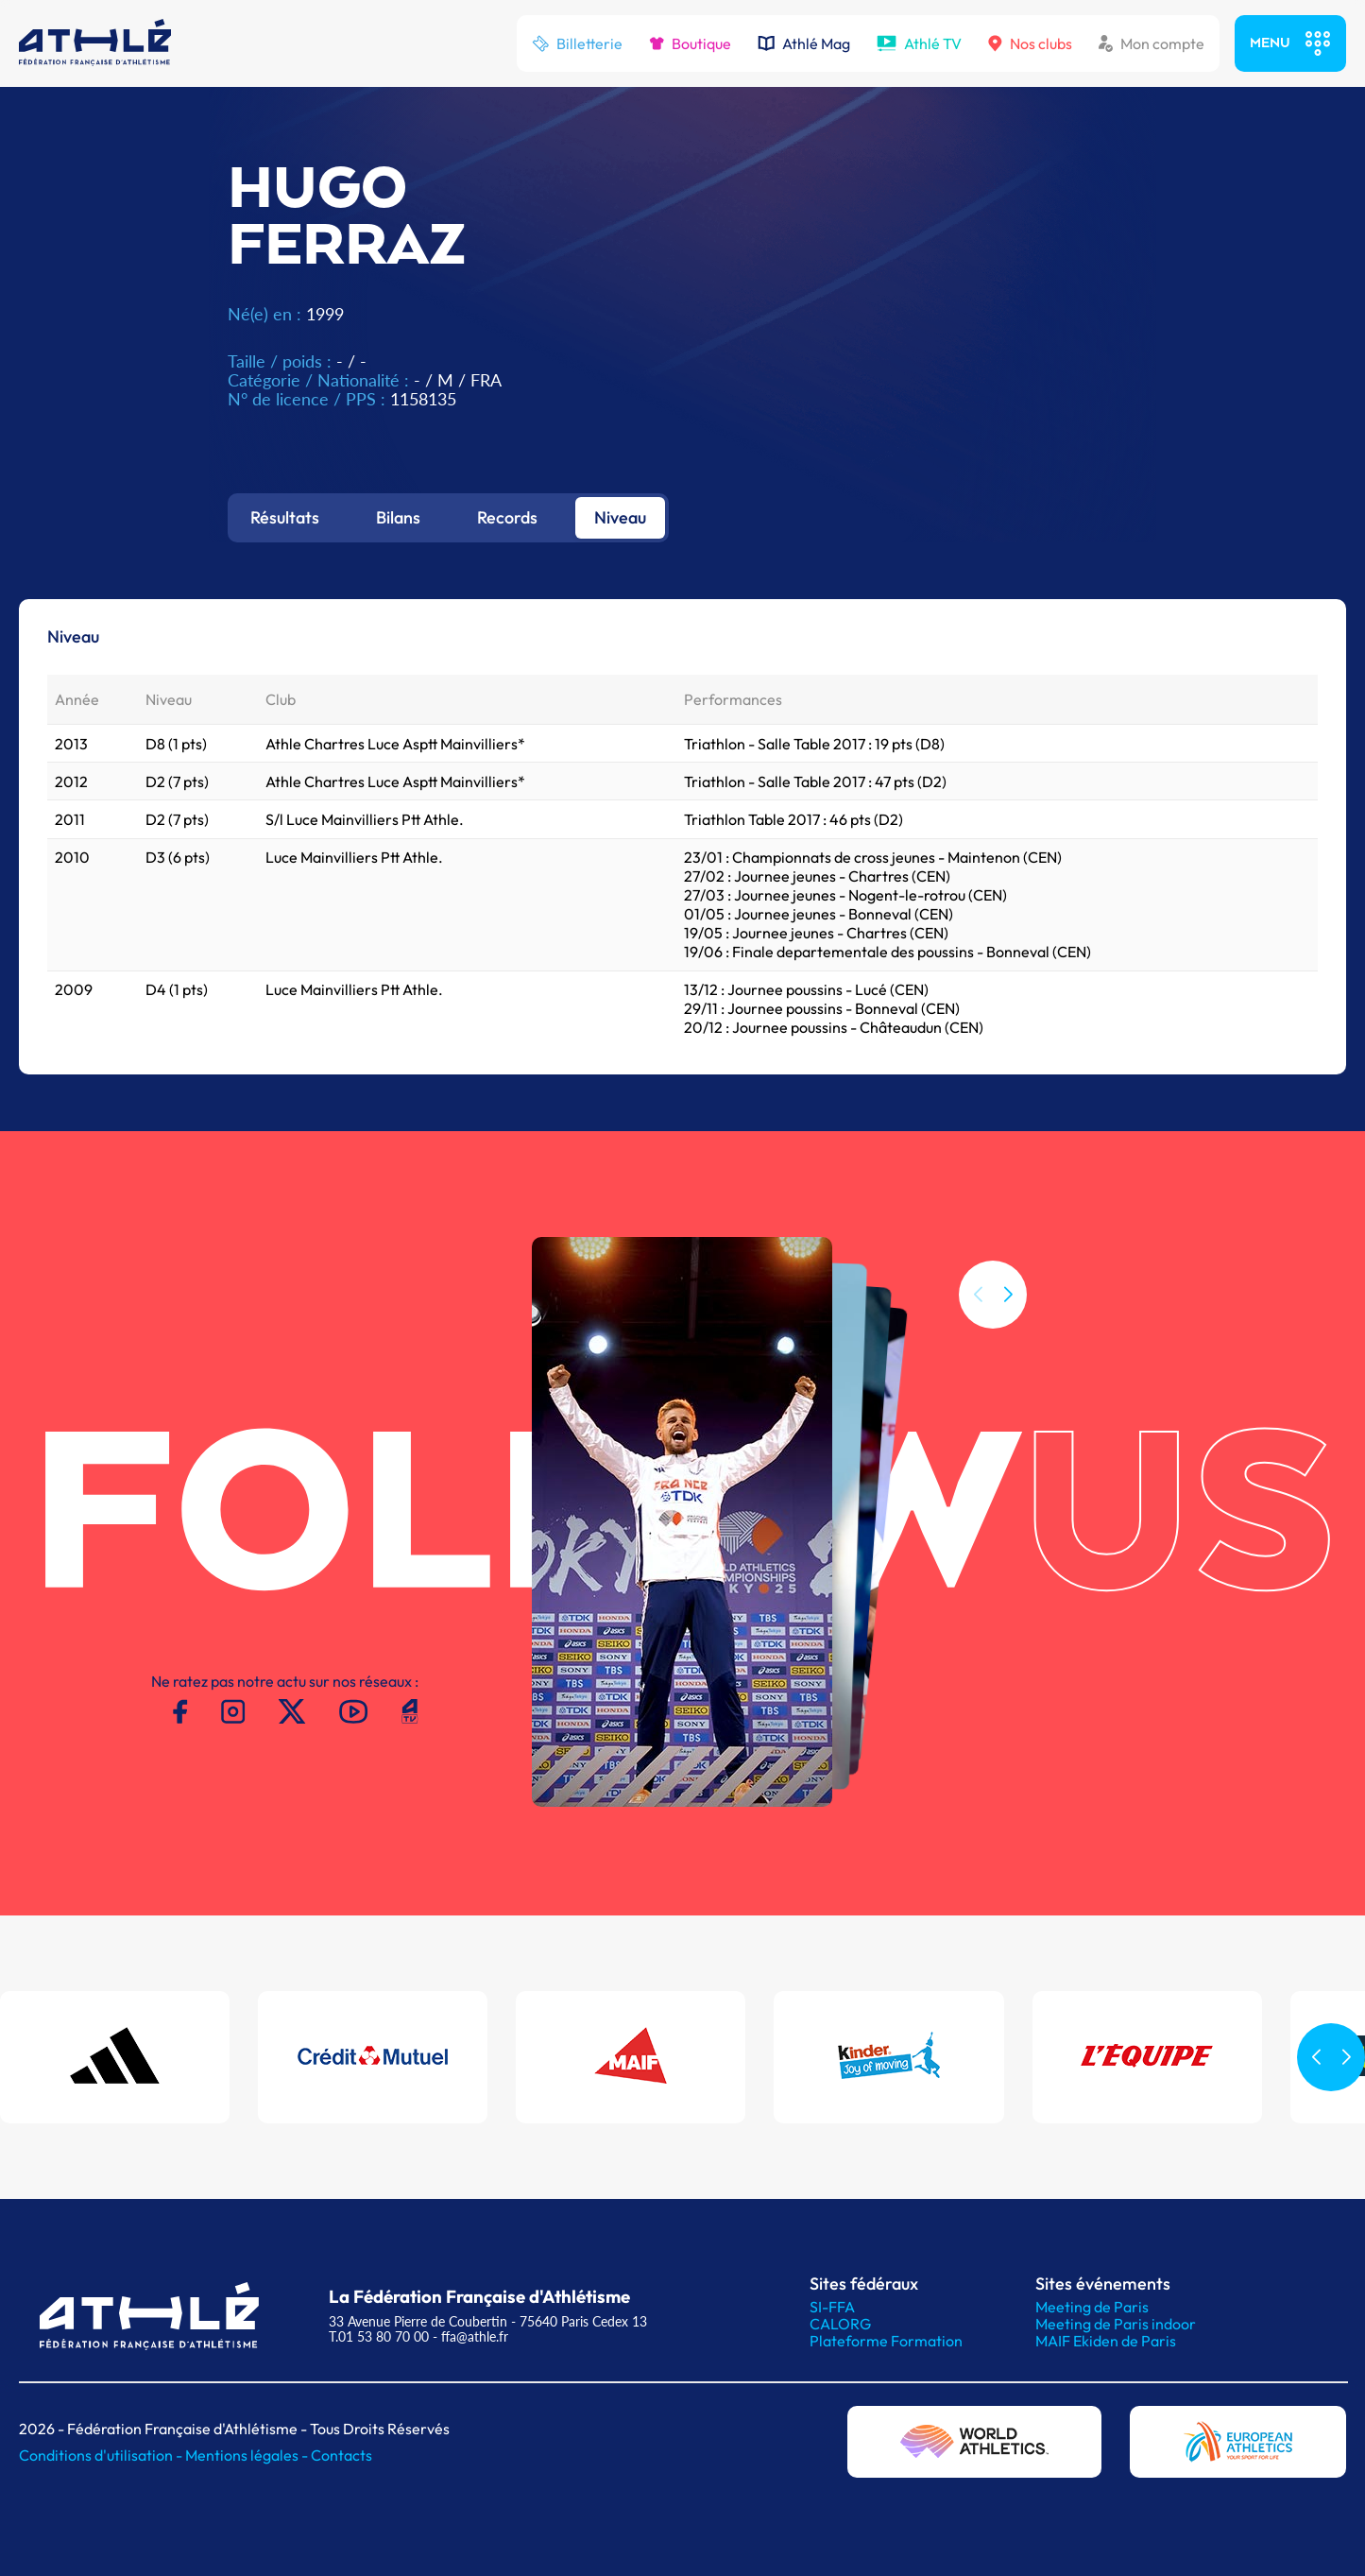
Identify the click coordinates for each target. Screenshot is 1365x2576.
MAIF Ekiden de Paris (1105, 2340)
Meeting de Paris (1092, 2306)
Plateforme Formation (886, 2340)
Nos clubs (1030, 43)
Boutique (690, 43)
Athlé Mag (804, 43)
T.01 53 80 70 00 (379, 2336)
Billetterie (577, 43)
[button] (1007, 1294)
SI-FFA (832, 2306)
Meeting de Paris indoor (1115, 2323)
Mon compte (1151, 43)
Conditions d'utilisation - (102, 2455)
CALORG (840, 2323)
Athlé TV (919, 43)
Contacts (341, 2455)
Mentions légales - (248, 2455)
